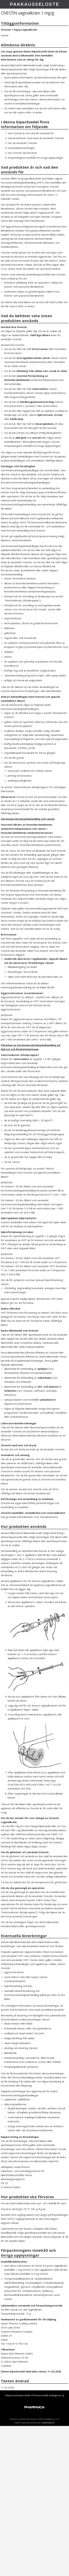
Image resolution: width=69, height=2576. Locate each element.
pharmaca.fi (48, 2422)
